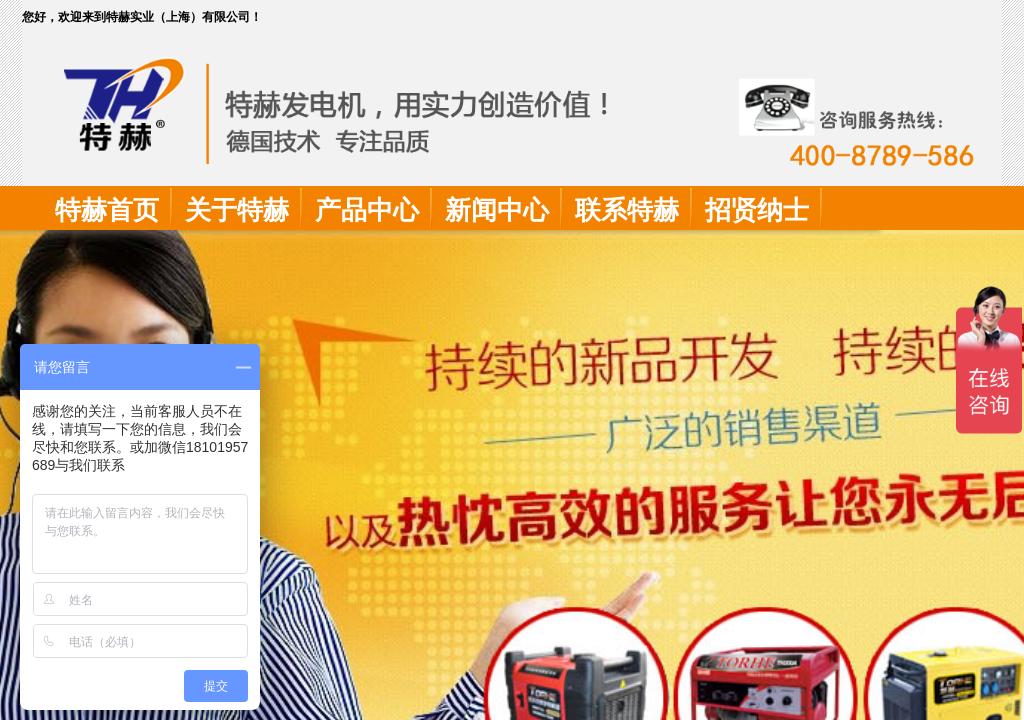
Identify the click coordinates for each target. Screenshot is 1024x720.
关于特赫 (237, 210)
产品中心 (367, 210)
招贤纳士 (757, 210)
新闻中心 (497, 210)
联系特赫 (627, 210)
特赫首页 (107, 210)
